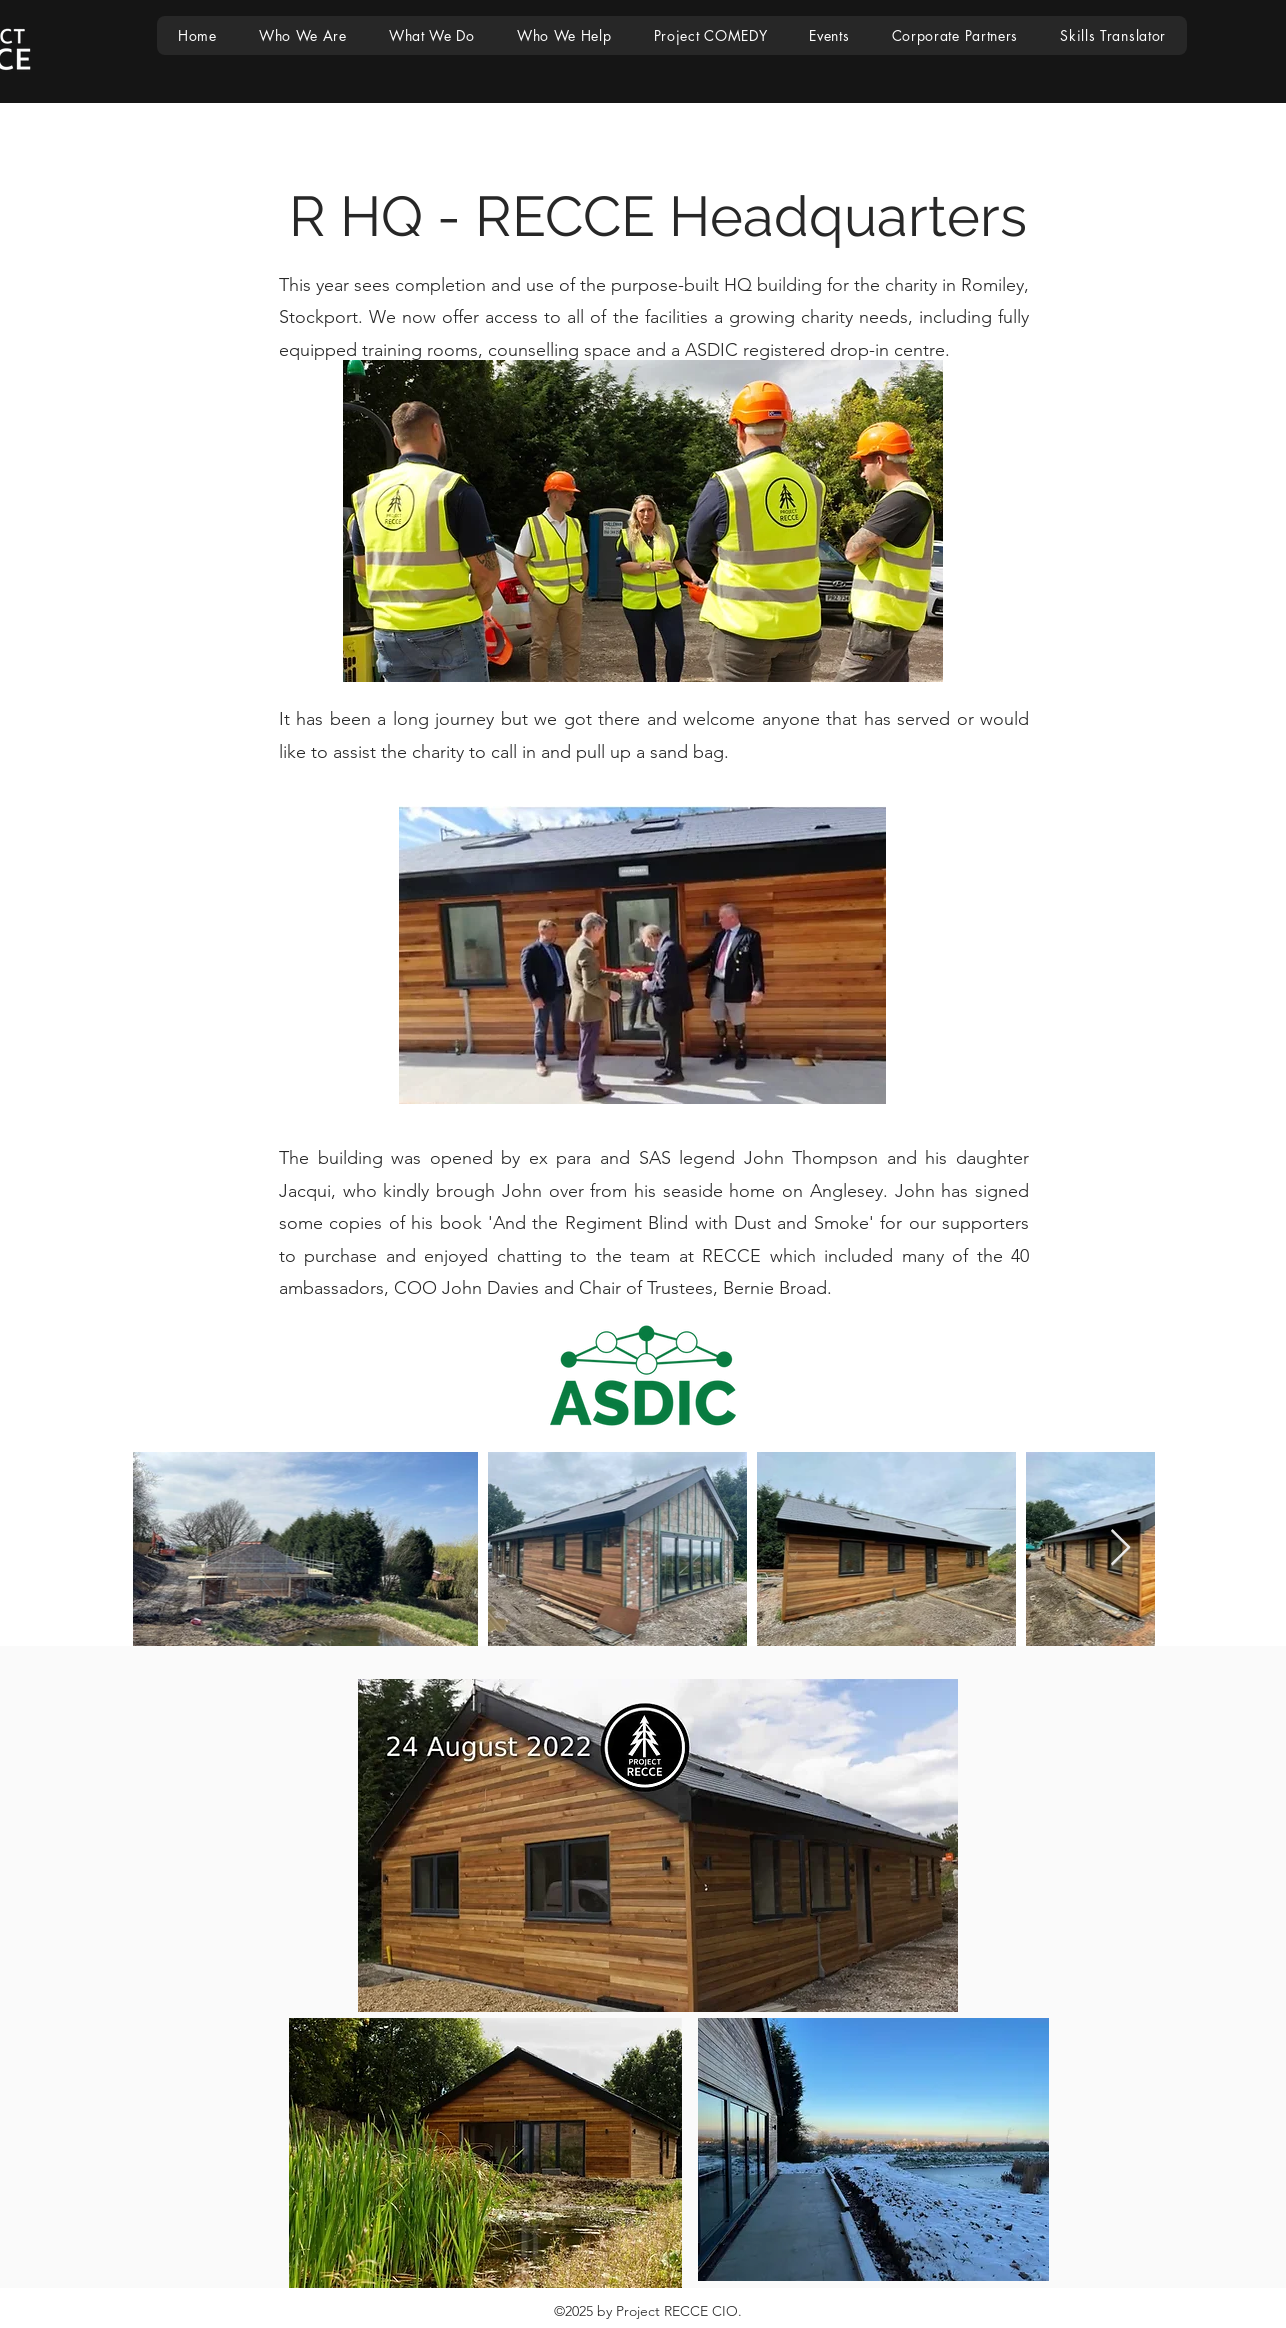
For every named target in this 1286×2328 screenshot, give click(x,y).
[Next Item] (1120, 1548)
